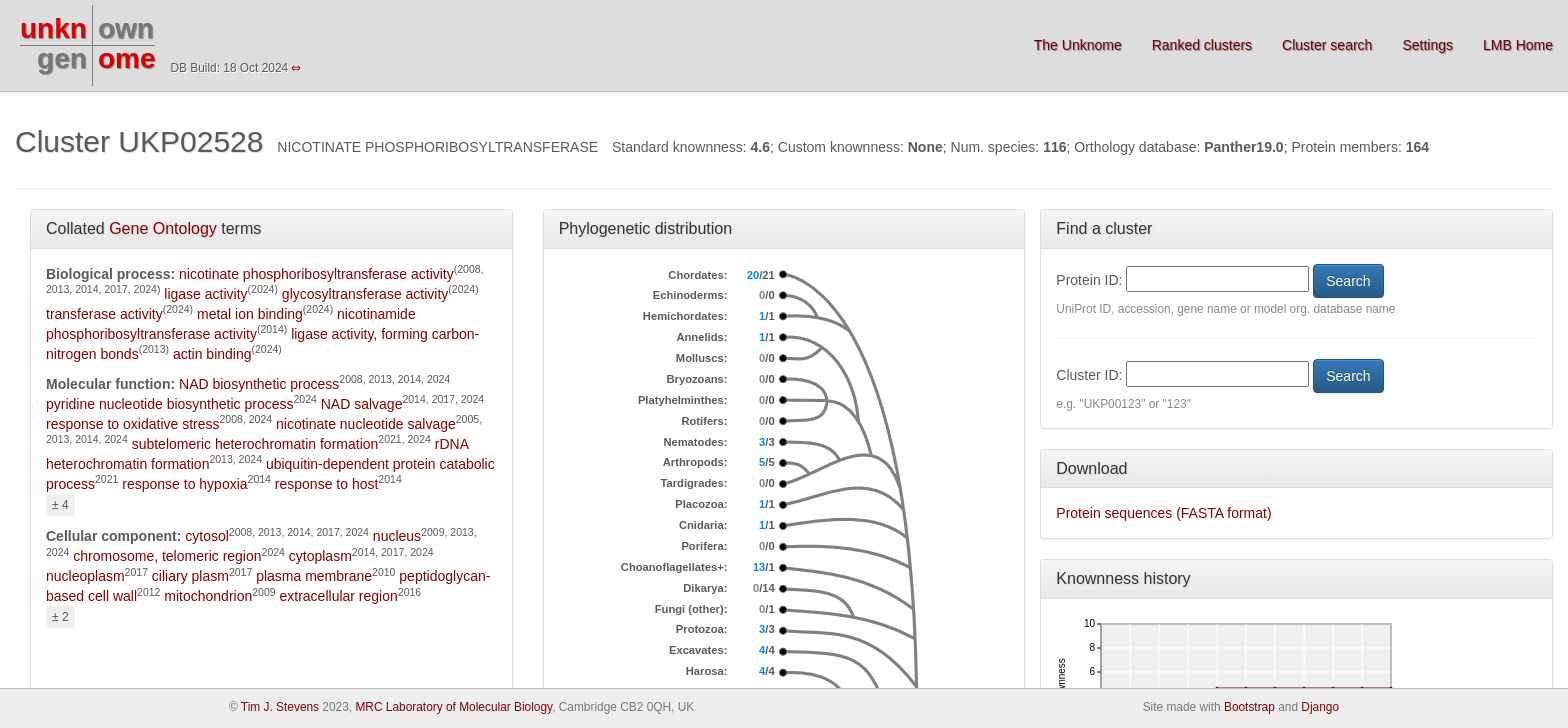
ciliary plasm (190, 576)
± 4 (60, 505)
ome (127, 58)
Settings (1427, 45)
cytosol (207, 536)
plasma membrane (314, 576)
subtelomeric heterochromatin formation (255, 444)
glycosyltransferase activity (365, 294)
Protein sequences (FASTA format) (1163, 513)
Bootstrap (1249, 707)
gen (62, 58)
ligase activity (205, 294)
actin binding (212, 354)
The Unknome (1078, 45)
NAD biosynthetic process (259, 384)
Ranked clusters (1202, 45)
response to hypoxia (184, 484)
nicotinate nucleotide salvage (366, 424)
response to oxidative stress (133, 424)
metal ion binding (250, 314)
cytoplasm (320, 556)
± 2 (60, 617)
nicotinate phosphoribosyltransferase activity (316, 274)
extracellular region (339, 596)
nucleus (397, 536)
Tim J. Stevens (280, 707)
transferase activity (104, 314)
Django (1320, 707)
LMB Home (1518, 45)
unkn (53, 28)
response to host (327, 484)
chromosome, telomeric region (167, 556)
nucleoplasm (85, 576)
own (126, 28)
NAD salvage (362, 404)
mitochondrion (208, 596)
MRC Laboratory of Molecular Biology (453, 707)
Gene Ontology (163, 228)
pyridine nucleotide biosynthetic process (169, 404)
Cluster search (1327, 45)
